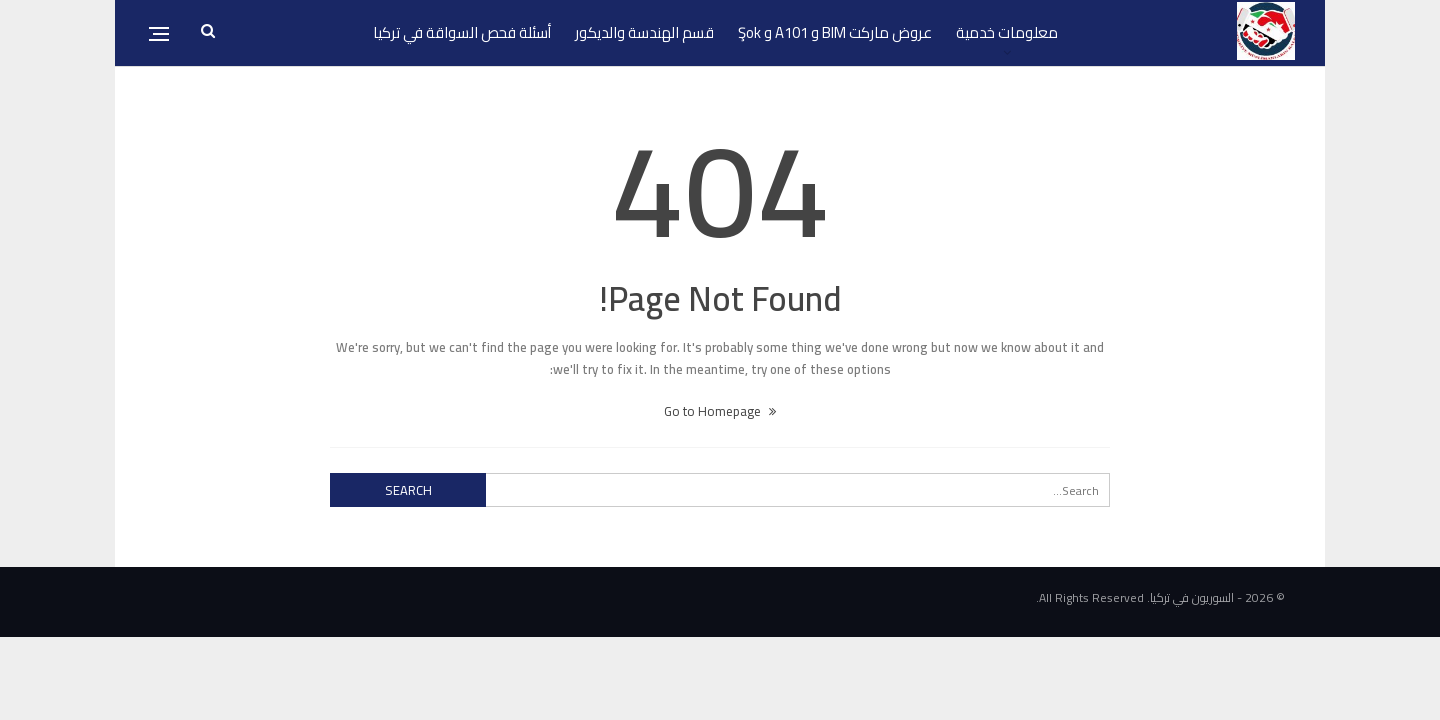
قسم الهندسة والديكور (644, 32)
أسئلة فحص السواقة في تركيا (462, 32)
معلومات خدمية (1007, 32)
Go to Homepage (720, 411)
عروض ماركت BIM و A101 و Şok (835, 32)
